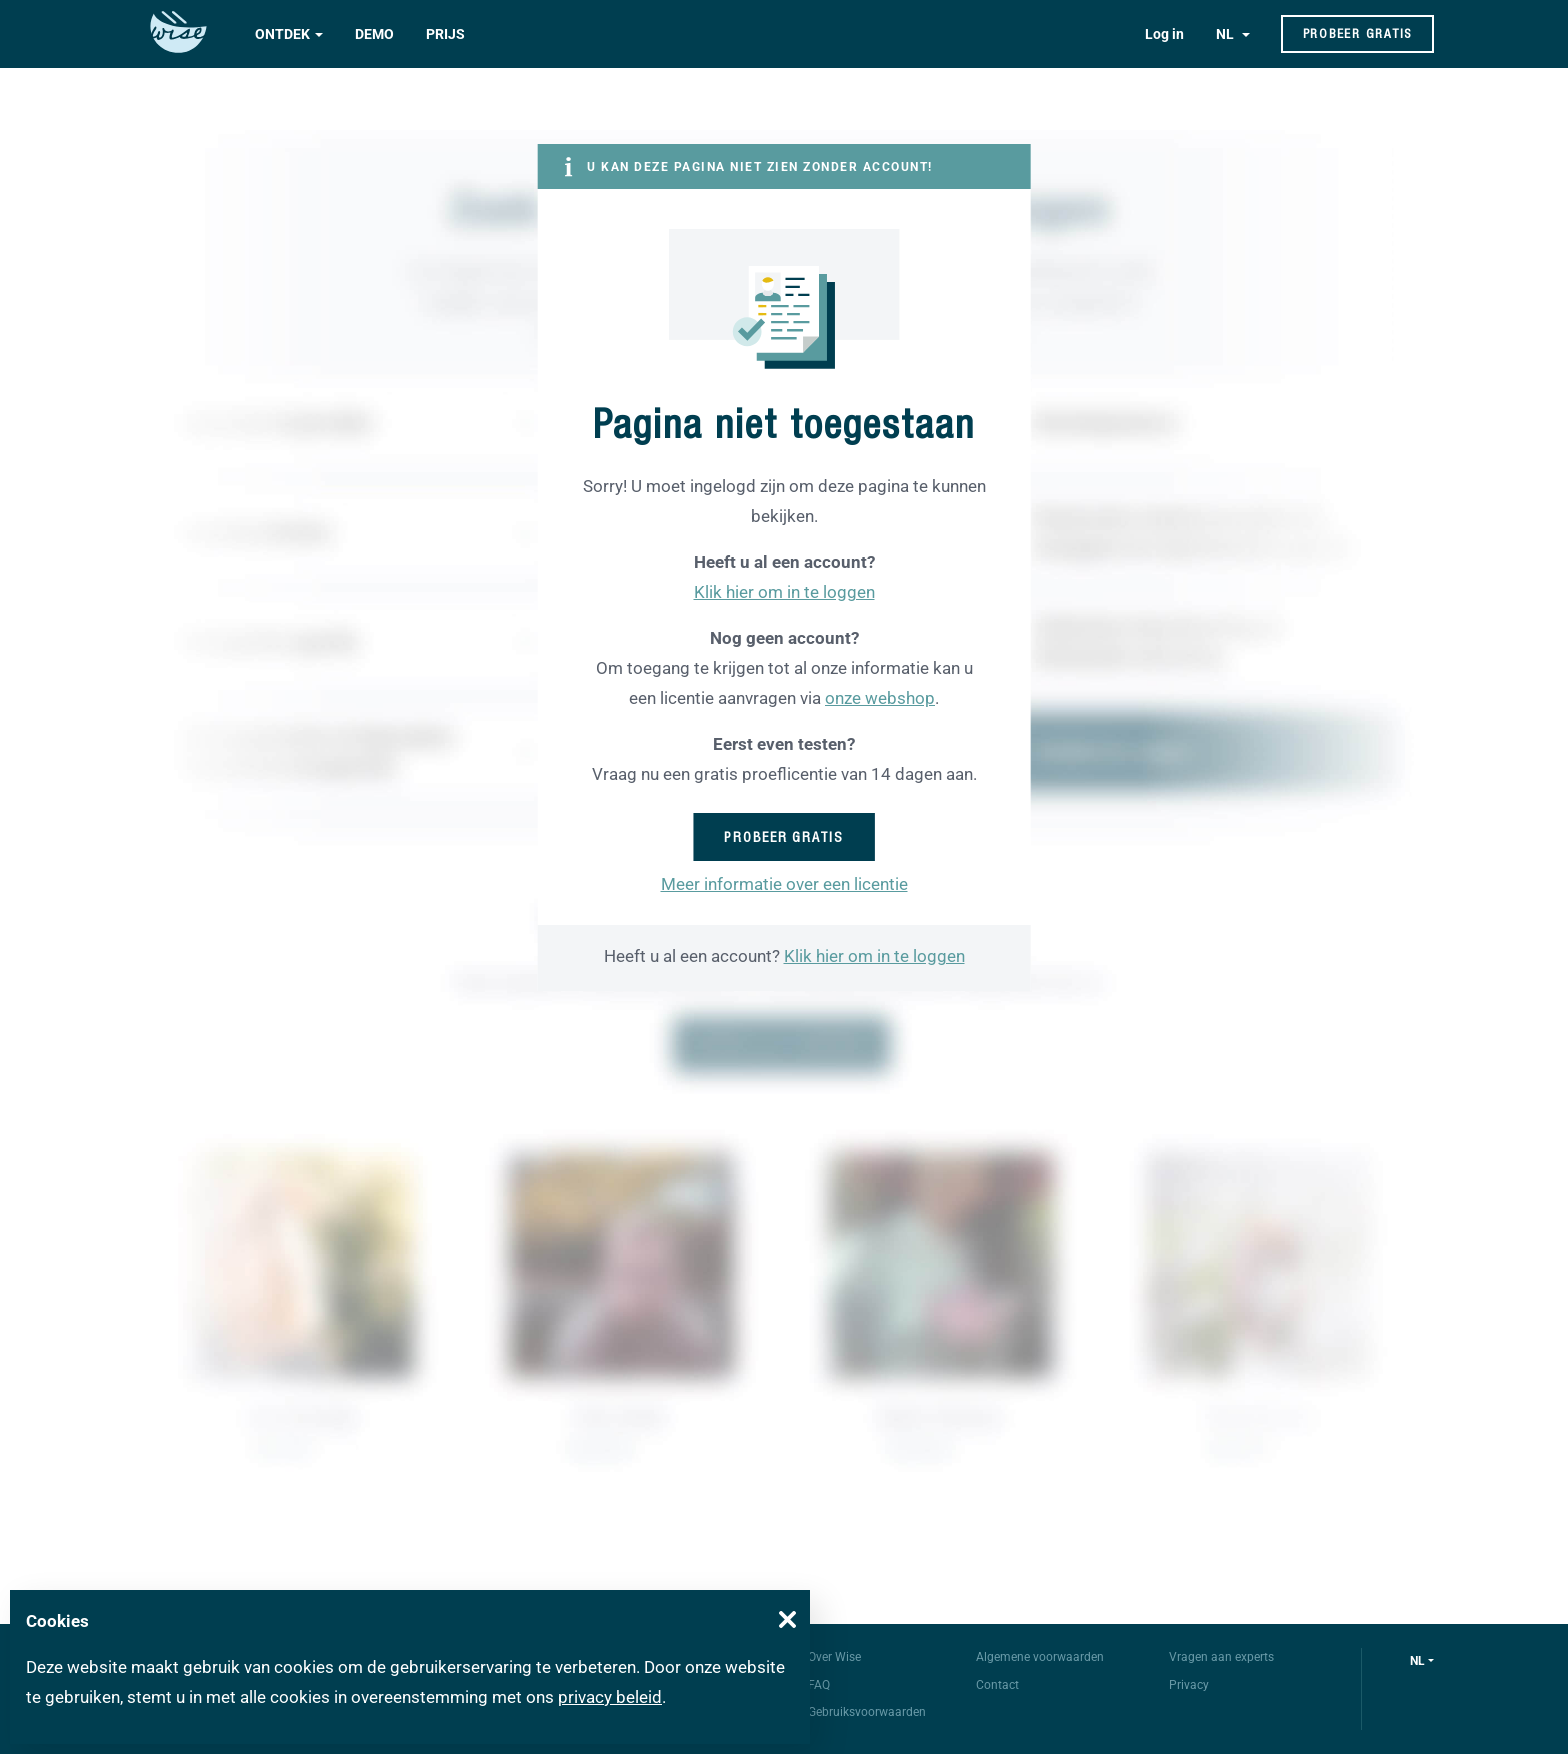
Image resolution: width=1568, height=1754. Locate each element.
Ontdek (282, 34)
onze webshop (880, 698)
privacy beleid (610, 1697)
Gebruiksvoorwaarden (867, 1712)
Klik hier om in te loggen (784, 592)
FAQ (819, 1685)
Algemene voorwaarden (1040, 1657)
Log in (1164, 34)
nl (1417, 1661)
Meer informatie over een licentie (784, 884)
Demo (374, 34)
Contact (997, 1685)
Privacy (1189, 1685)
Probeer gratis (1358, 33)
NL (1226, 34)
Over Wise (834, 1657)
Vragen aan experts (1221, 1657)
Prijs (445, 34)
